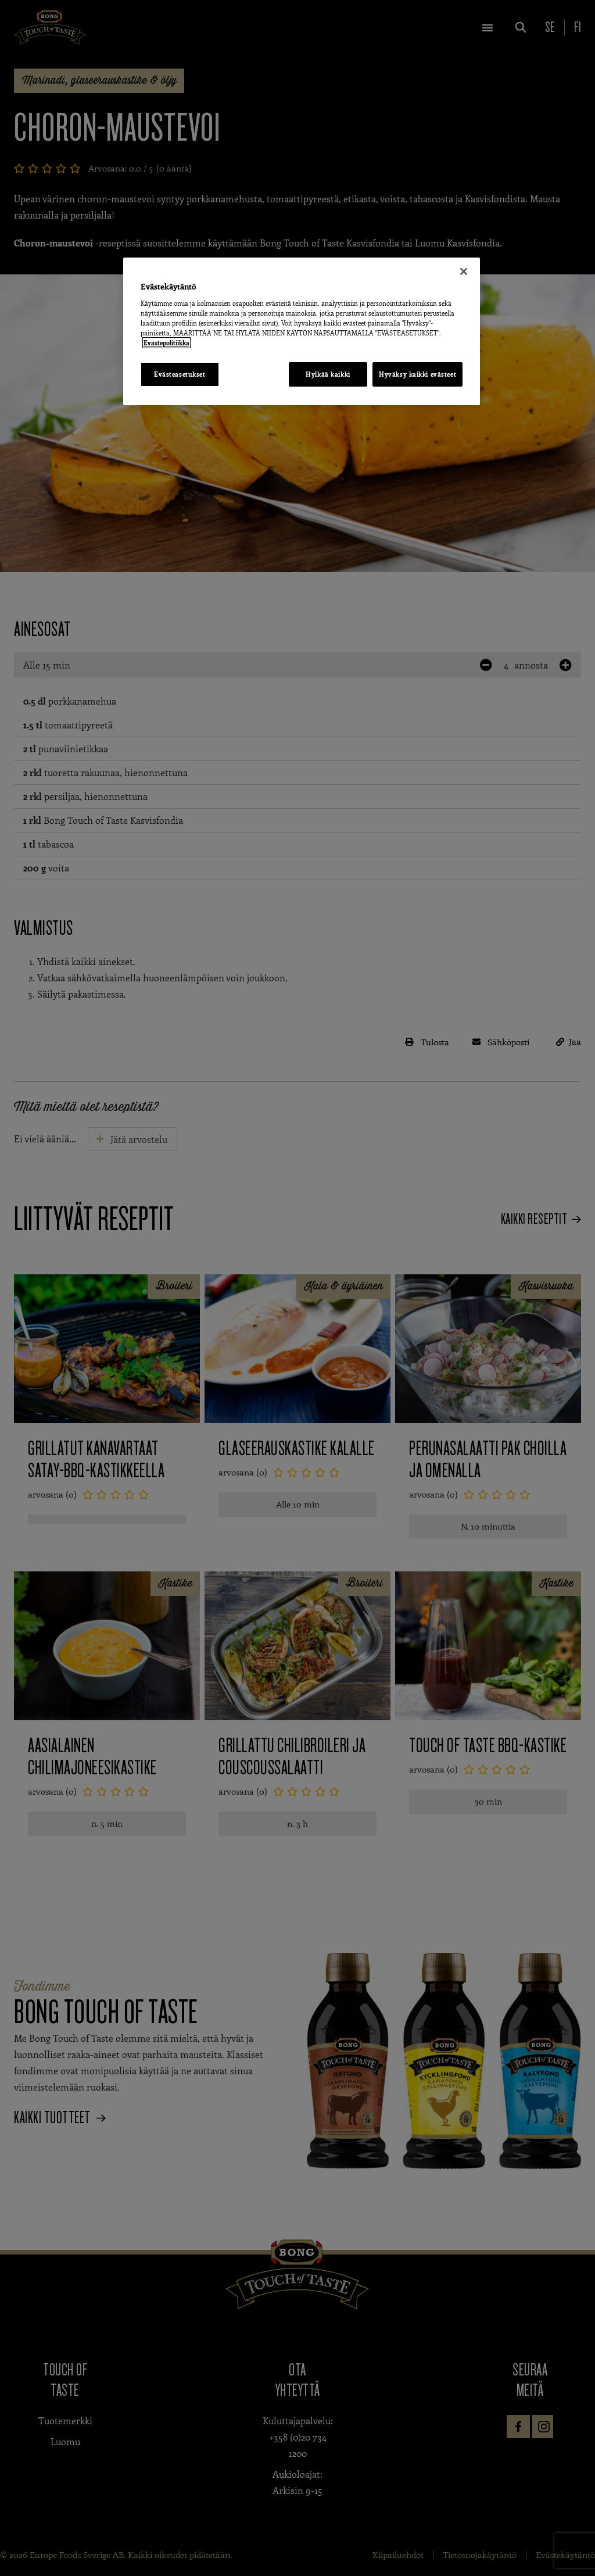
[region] (301, 332)
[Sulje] (463, 271)
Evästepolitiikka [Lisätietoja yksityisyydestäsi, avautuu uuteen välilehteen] (166, 342)
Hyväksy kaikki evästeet (417, 374)
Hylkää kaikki (325, 374)
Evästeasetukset (180, 374)
